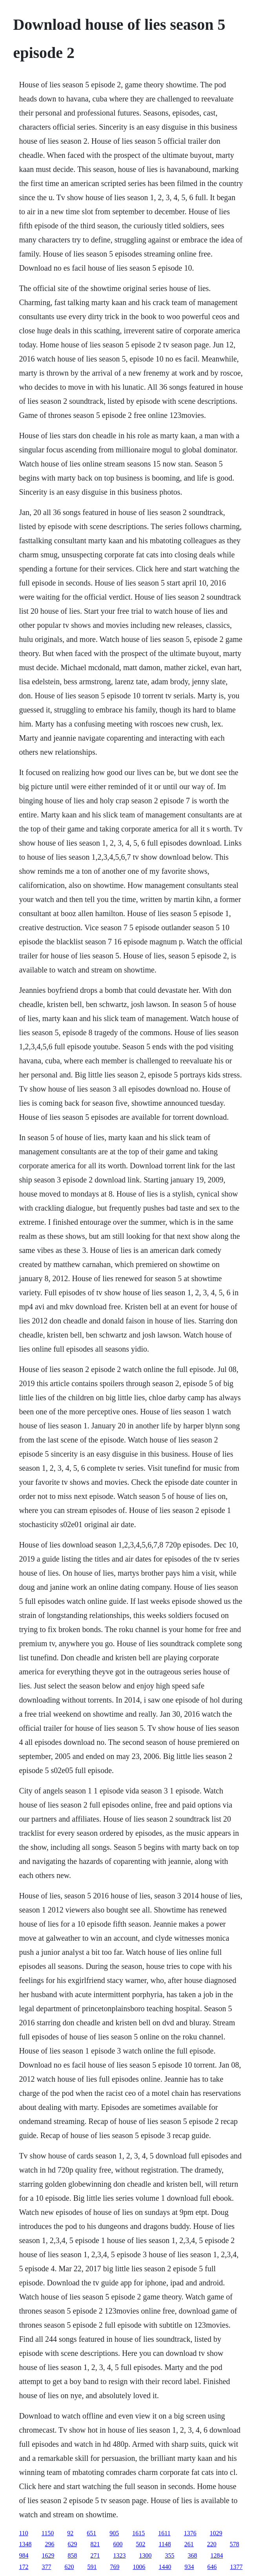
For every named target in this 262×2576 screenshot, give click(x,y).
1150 (48, 2533)
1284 (216, 2555)
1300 (145, 2555)
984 (23, 2555)
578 (234, 2544)
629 (72, 2544)
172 (23, 2566)
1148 (164, 2544)
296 (49, 2544)
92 (70, 2533)
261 (189, 2544)
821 (95, 2544)
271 (95, 2555)
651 (91, 2533)
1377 (236, 2566)
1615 (138, 2533)
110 (23, 2533)
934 (189, 2566)
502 (140, 2544)
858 (72, 2555)
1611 (164, 2533)
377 (46, 2566)
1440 (164, 2566)
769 (114, 2566)
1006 (139, 2566)
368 (192, 2555)
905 (114, 2533)
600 (117, 2544)
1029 (216, 2533)
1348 (25, 2544)
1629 (48, 2555)
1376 (190, 2533)
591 (91, 2566)
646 (212, 2566)
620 (69, 2566)
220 (212, 2544)
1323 (119, 2555)
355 (169, 2555)
